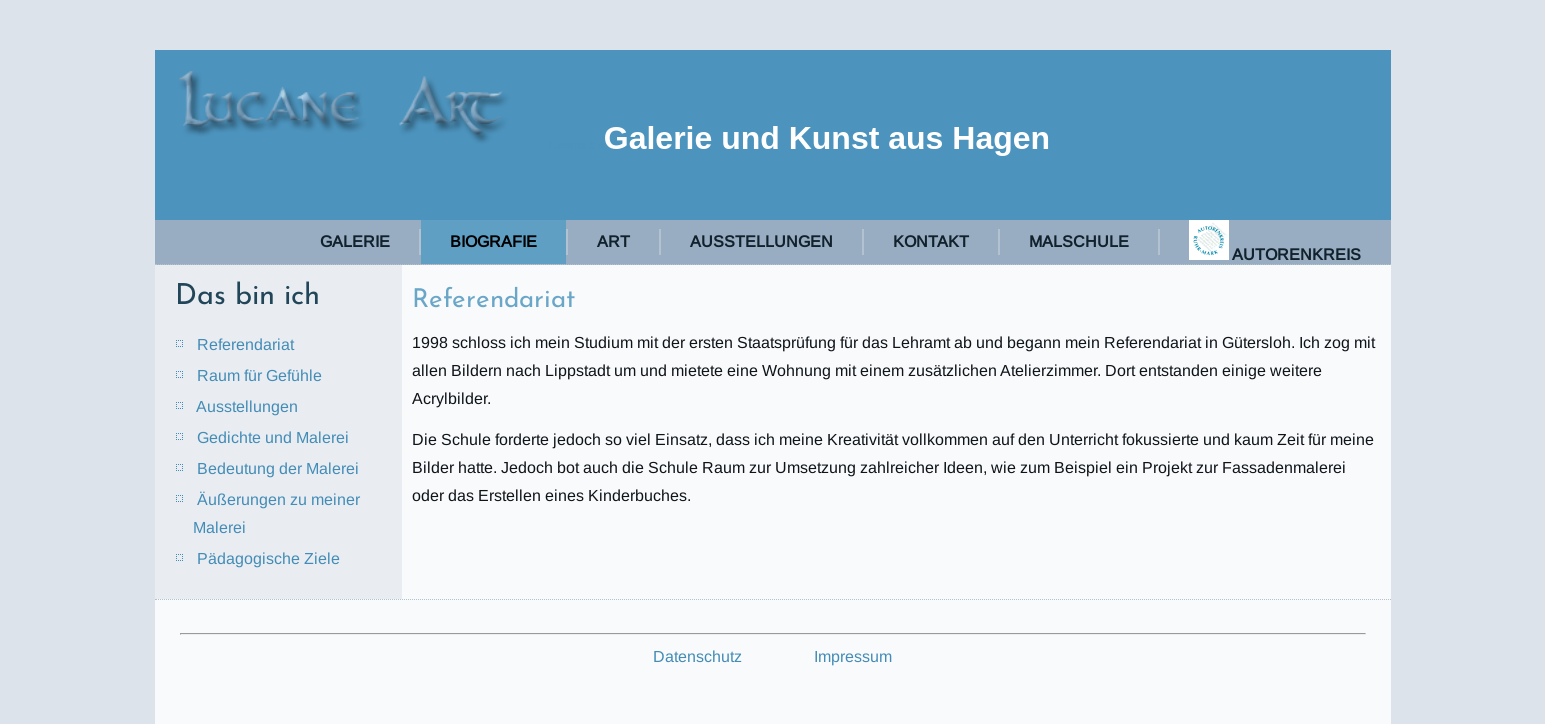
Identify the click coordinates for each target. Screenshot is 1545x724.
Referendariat (245, 344)
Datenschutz (697, 656)
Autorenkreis (1275, 241)
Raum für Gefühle (259, 375)
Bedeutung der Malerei (278, 468)
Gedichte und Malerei (273, 437)
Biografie (493, 241)
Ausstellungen (761, 241)
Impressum (853, 656)
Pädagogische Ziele (268, 558)
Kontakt (931, 241)
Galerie (355, 241)
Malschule (1079, 241)
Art (613, 241)
